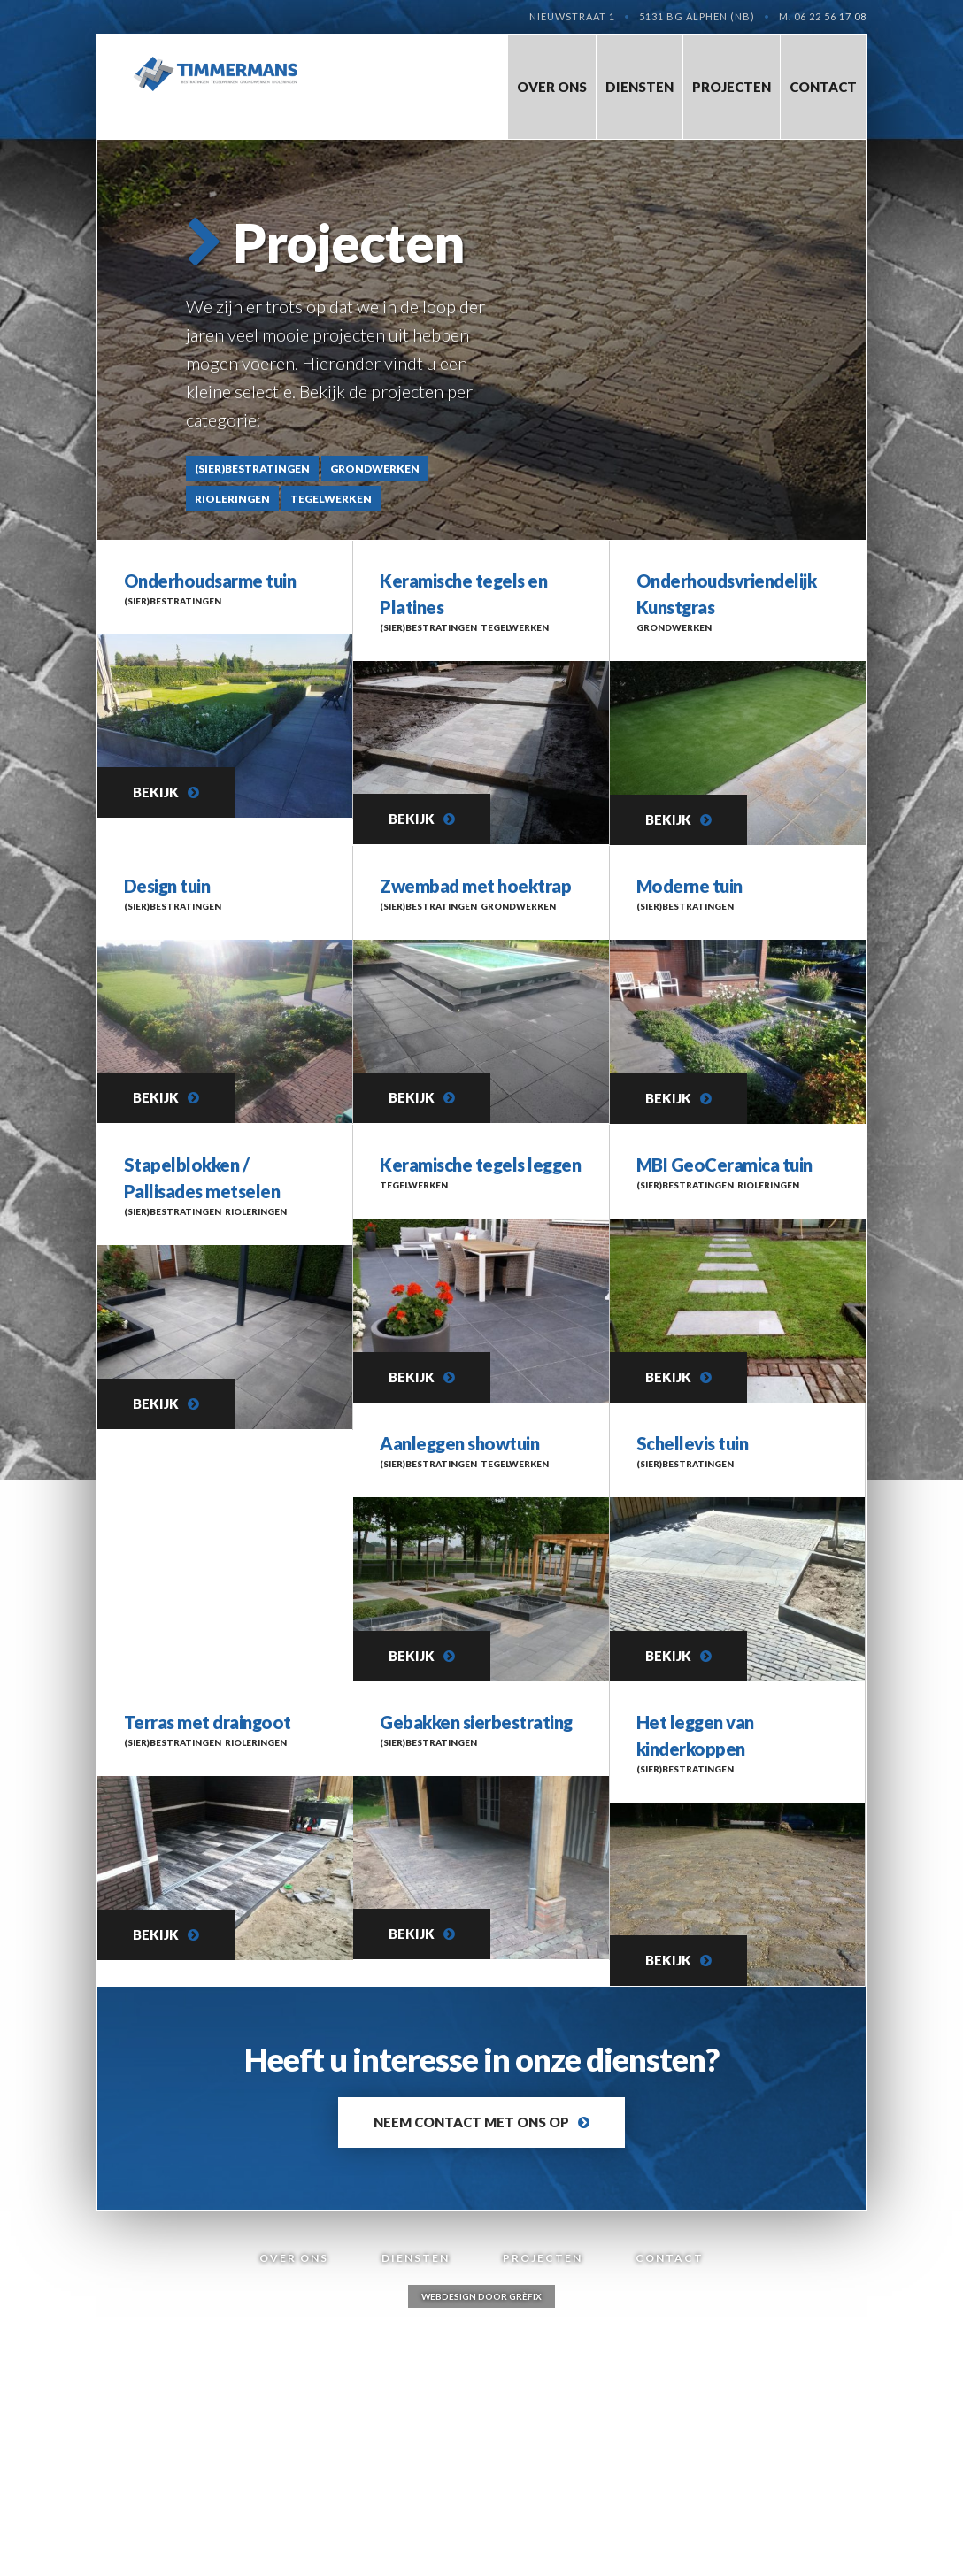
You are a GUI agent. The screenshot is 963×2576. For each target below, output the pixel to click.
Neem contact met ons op (471, 2122)
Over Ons (552, 87)
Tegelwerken (331, 498)
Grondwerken (375, 468)
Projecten (731, 87)
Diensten (639, 87)
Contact (823, 87)
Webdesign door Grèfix (481, 2296)
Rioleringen (232, 498)
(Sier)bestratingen (252, 468)
